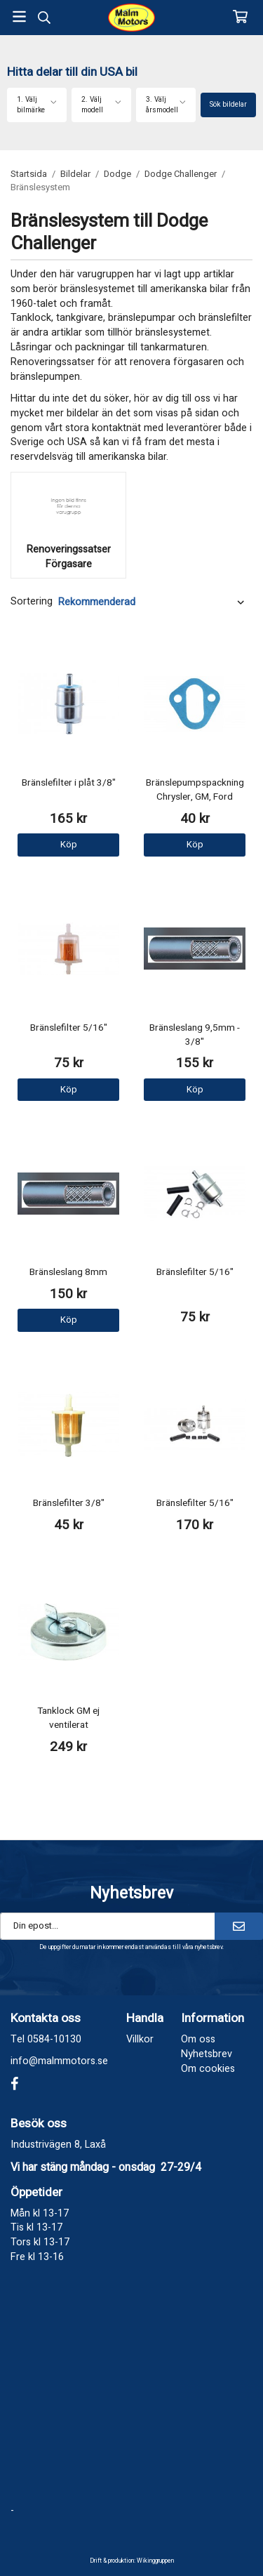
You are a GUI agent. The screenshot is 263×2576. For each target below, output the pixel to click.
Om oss (198, 2039)
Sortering (32, 602)
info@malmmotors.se (59, 2061)
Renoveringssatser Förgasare (69, 557)
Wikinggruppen (155, 2560)
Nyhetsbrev (206, 2054)
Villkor (140, 2039)
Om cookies (208, 2068)
